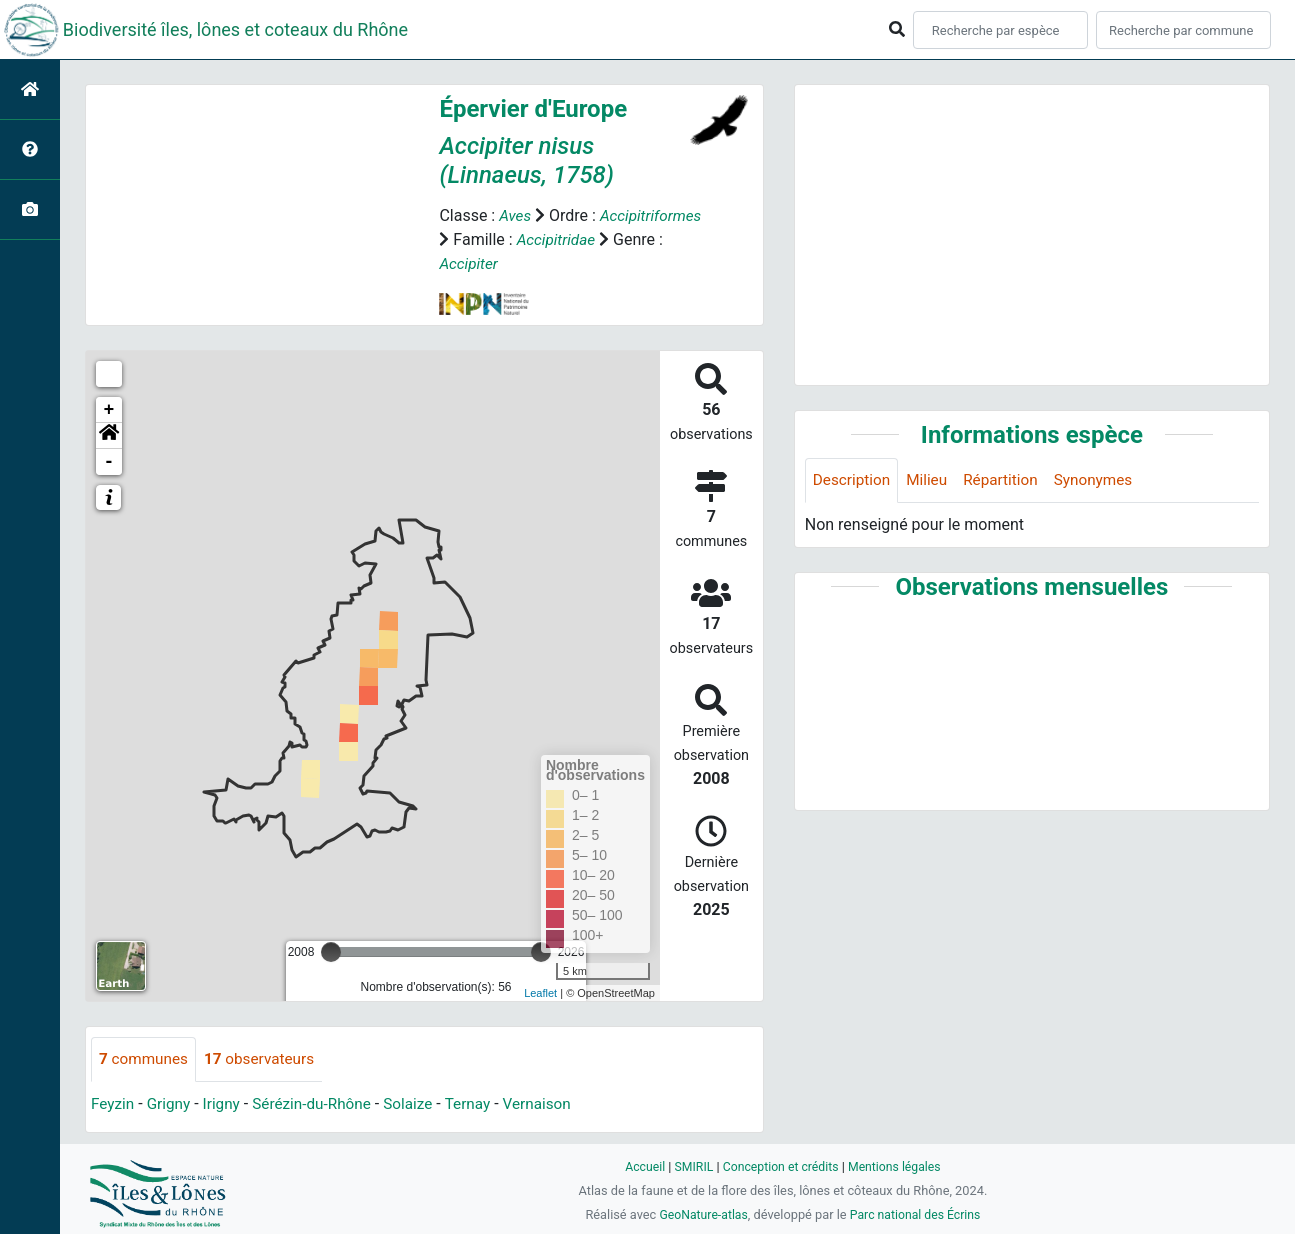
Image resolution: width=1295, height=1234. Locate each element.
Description (853, 480)
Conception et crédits (780, 1166)
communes (145, 1059)
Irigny (226, 1104)
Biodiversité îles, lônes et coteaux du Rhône (235, 29)
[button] (109, 436)
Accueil (639, 1166)
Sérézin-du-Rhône (320, 1104)
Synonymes (1104, 480)
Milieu (931, 480)
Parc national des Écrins (917, 1214)
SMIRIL (690, 1166)
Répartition (1008, 480)
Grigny (172, 1104)
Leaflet (540, 993)
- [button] (109, 462)
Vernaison (553, 1104)
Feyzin (113, 1104)
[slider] (331, 952)
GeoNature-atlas (700, 1214)
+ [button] (109, 410)
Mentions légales (898, 1166)
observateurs (265, 1059)
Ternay (482, 1104)
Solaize (420, 1104)
